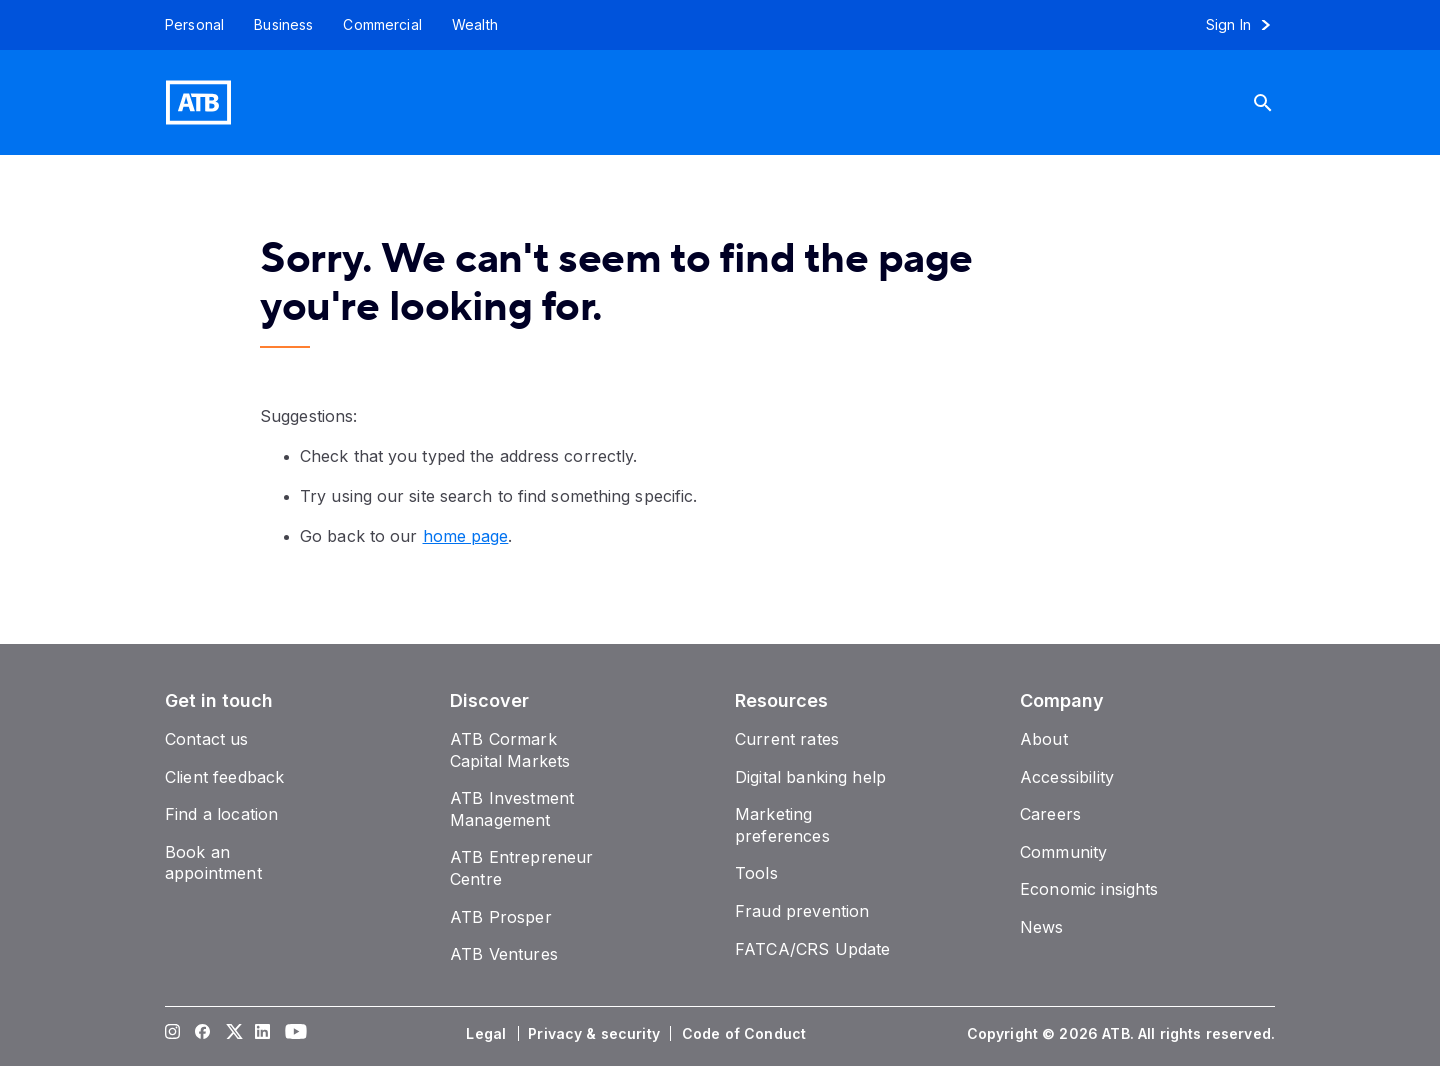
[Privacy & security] (596, 1034)
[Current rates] (787, 739)
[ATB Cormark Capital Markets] (510, 750)
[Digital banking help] (810, 777)
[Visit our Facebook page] (203, 1034)
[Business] (283, 25)
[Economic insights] (1089, 889)
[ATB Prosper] (501, 917)
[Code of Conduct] (746, 1034)
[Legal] (488, 1034)
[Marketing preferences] (782, 825)
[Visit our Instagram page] (173, 1034)
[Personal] (187, 25)
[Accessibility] (1067, 777)
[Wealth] (475, 25)
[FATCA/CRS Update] (812, 949)
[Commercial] (382, 25)
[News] (1042, 927)
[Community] (1063, 852)
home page (466, 536)
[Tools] (756, 873)
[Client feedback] (224, 777)
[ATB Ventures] (504, 954)
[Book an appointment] (213, 863)
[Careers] (1050, 814)
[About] (1044, 739)
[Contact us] (207, 739)
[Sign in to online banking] (1247, 25)
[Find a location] (221, 814)
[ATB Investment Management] (512, 809)
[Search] (1278, 102)
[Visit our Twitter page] (233, 1034)
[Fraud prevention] (802, 911)
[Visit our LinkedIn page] (263, 1034)
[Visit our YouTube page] (293, 1034)
